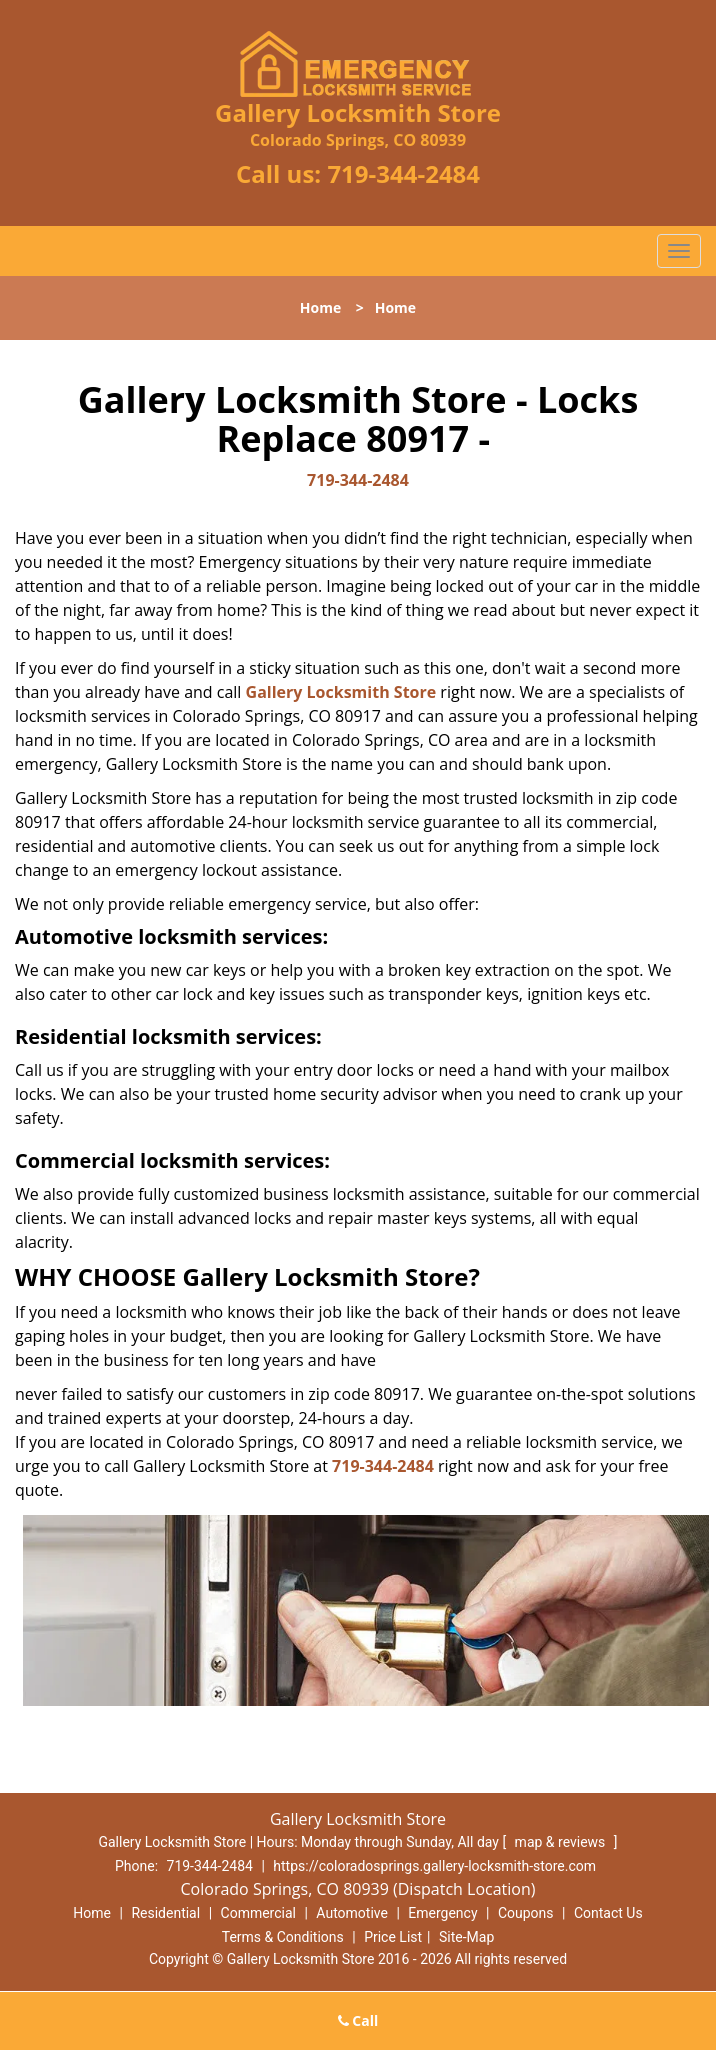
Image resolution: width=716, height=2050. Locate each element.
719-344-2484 (403, 173)
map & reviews (562, 1842)
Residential (165, 1913)
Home (320, 307)
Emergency (442, 1913)
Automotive (352, 1913)
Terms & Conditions (283, 1937)
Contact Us (608, 1913)
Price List (393, 1937)
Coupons (526, 1913)
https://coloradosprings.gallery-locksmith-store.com (434, 1866)
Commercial (258, 1913)
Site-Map (466, 1937)
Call (358, 2020)
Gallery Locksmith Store (341, 692)
